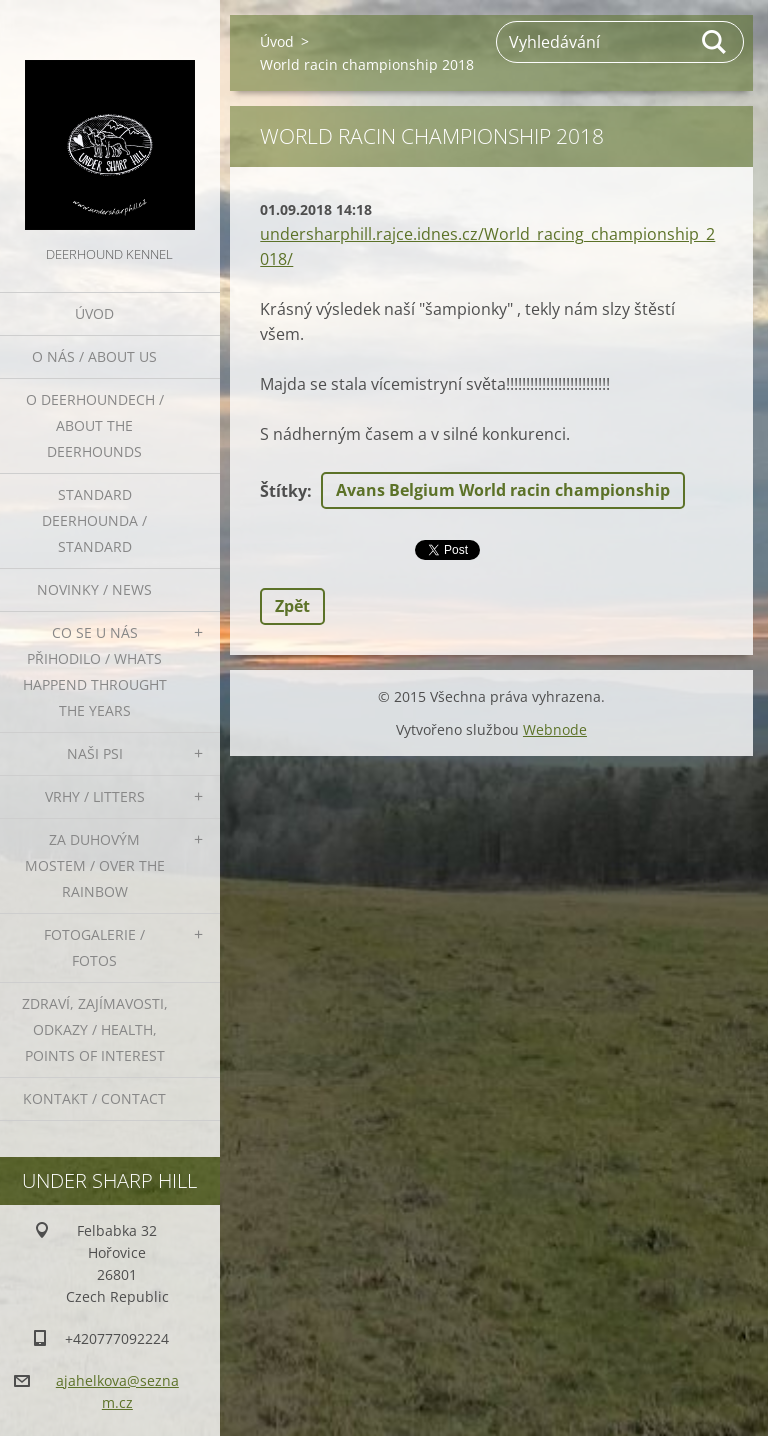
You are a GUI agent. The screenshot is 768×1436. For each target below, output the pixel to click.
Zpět (292, 606)
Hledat (715, 42)
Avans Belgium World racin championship (503, 490)
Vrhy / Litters (95, 796)
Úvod (94, 313)
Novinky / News (94, 589)
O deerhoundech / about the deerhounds (95, 425)
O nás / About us (94, 356)
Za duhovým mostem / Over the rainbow (95, 865)
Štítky (283, 491)
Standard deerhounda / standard (94, 520)
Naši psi (95, 753)
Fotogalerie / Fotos (94, 947)
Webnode (555, 729)
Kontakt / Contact (94, 1098)
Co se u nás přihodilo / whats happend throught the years (95, 671)
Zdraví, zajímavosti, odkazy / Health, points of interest (95, 1029)
